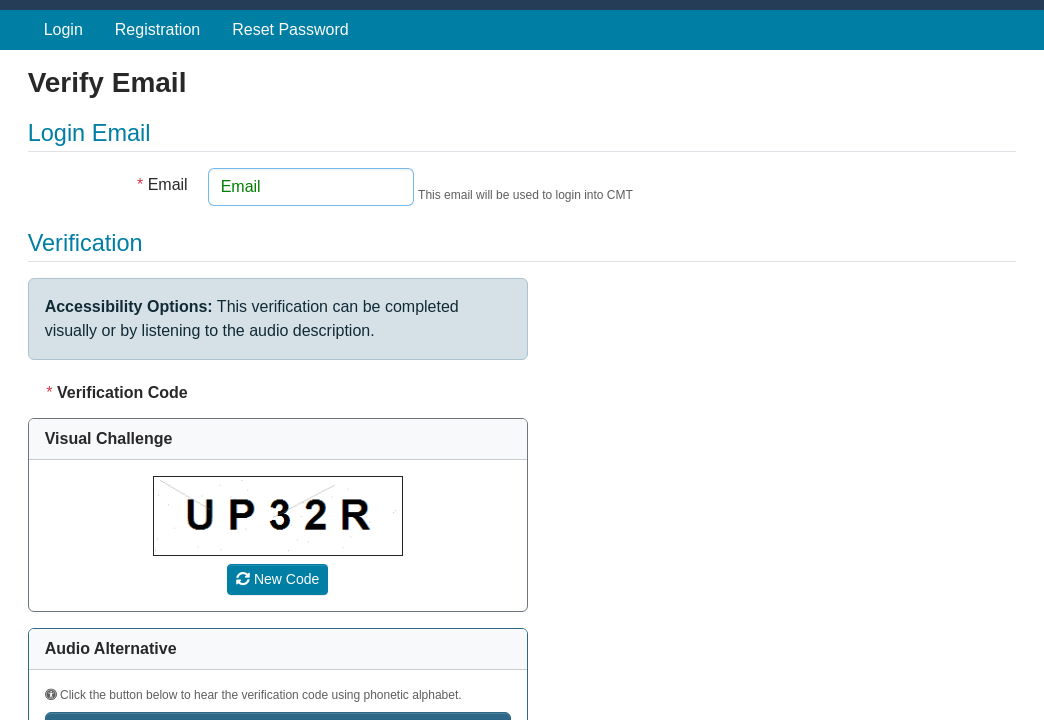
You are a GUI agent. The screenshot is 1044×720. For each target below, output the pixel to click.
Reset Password (290, 29)
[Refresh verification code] (277, 579)
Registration (157, 29)
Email (162, 184)
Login (63, 29)
